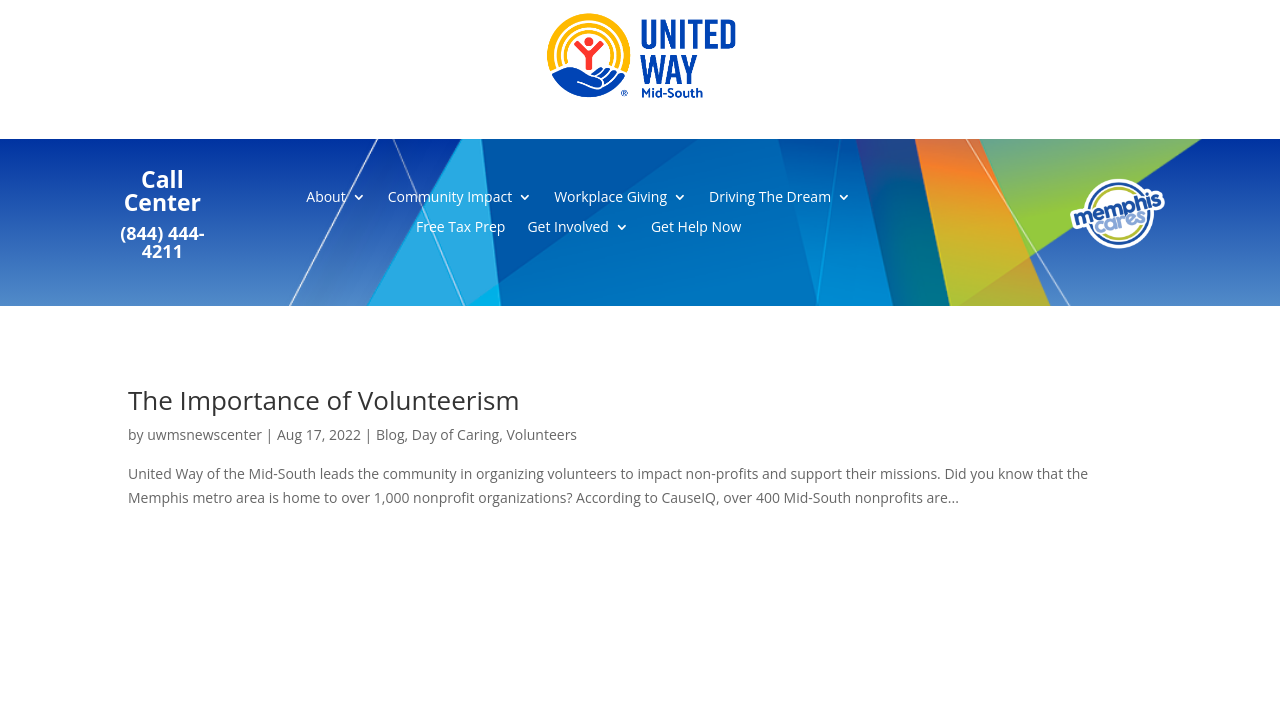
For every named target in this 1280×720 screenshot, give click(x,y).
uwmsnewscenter (204, 434)
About (325, 198)
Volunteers (541, 434)
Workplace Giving (610, 198)
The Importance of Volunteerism (323, 400)
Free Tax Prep (460, 228)
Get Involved (568, 228)
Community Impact (450, 198)
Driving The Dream (770, 198)
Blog (390, 434)
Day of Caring (455, 434)
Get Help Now (696, 228)
